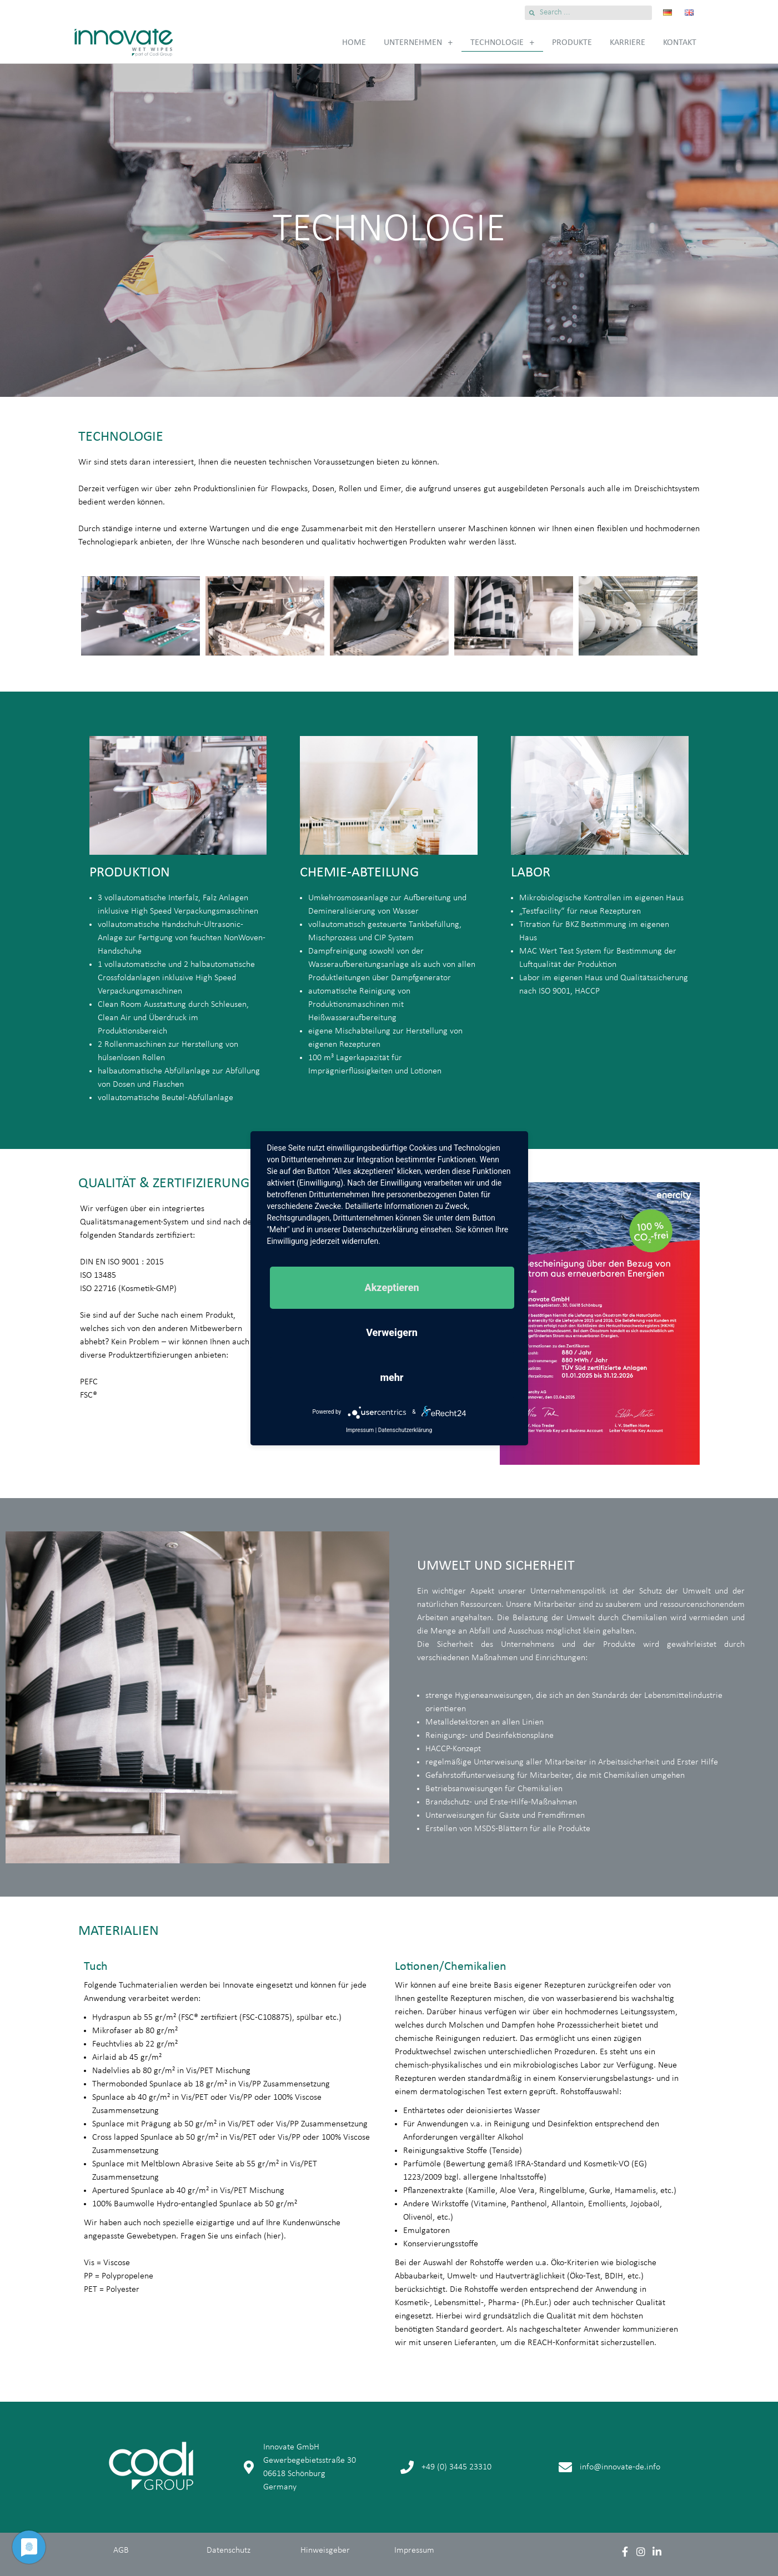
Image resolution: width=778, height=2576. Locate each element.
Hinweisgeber (325, 2550)
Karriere (627, 42)
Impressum (414, 2550)
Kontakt (679, 42)
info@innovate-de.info (620, 2467)
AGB (121, 2550)
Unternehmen (418, 43)
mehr (391, 1377)
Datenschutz (228, 2550)
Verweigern (392, 1332)
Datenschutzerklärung (405, 1430)
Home (354, 42)
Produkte (572, 42)
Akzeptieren (391, 1287)
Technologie (502, 43)
